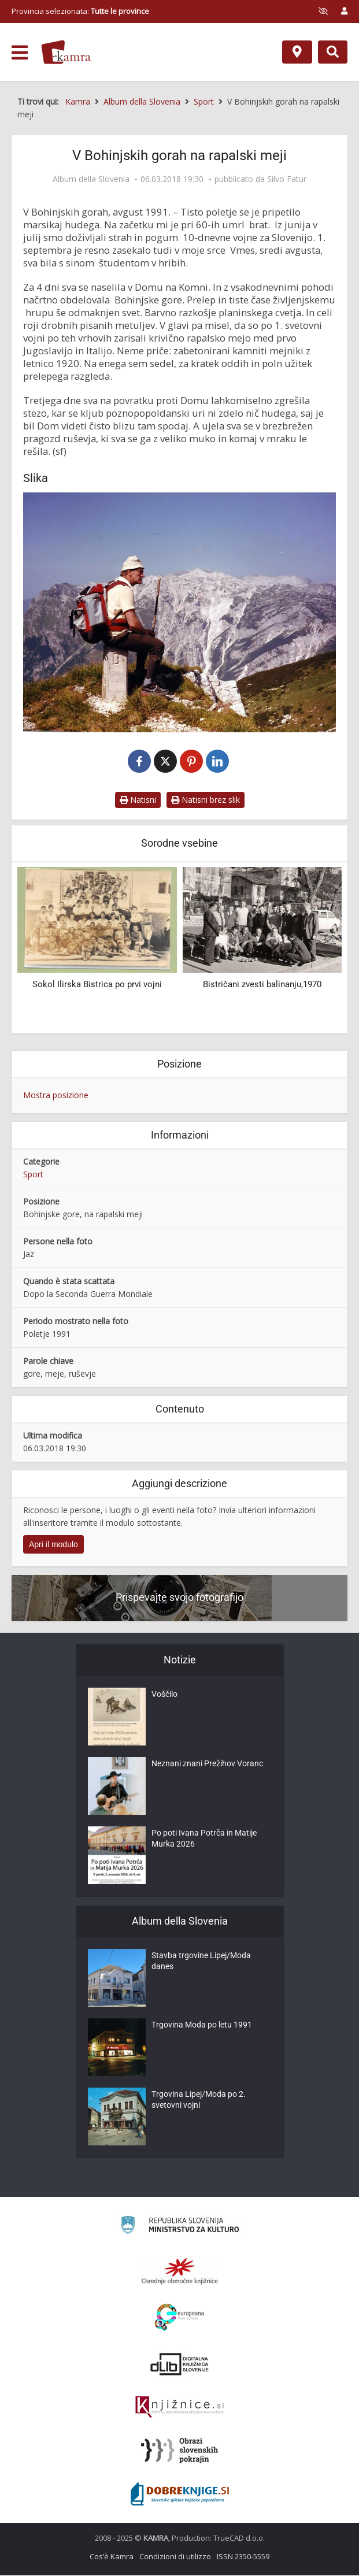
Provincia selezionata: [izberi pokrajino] (80, 11)
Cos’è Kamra (112, 2557)
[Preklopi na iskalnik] (332, 52)
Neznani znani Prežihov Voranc (207, 1766)
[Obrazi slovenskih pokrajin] (179, 2451)
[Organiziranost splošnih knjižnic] (180, 2272)
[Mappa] (297, 52)
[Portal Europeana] (179, 2318)
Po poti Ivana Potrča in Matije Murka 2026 (204, 1842)
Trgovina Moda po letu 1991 (201, 2028)
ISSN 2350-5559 (243, 2557)
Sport (33, 1175)
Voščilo (164, 1697)
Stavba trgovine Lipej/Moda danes (201, 1964)
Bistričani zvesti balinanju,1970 (262, 986)
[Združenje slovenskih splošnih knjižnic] (179, 2408)
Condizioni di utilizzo (175, 2557)
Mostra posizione (55, 1096)
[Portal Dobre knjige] (180, 2495)
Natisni (138, 800)
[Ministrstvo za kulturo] (179, 2227)
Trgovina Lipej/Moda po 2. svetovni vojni (198, 2103)
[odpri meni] (20, 52)
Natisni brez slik (205, 800)
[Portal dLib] (180, 2365)
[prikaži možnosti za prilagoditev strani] (323, 11)
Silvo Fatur (286, 179)
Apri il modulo (53, 1545)
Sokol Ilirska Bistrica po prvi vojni (97, 986)
